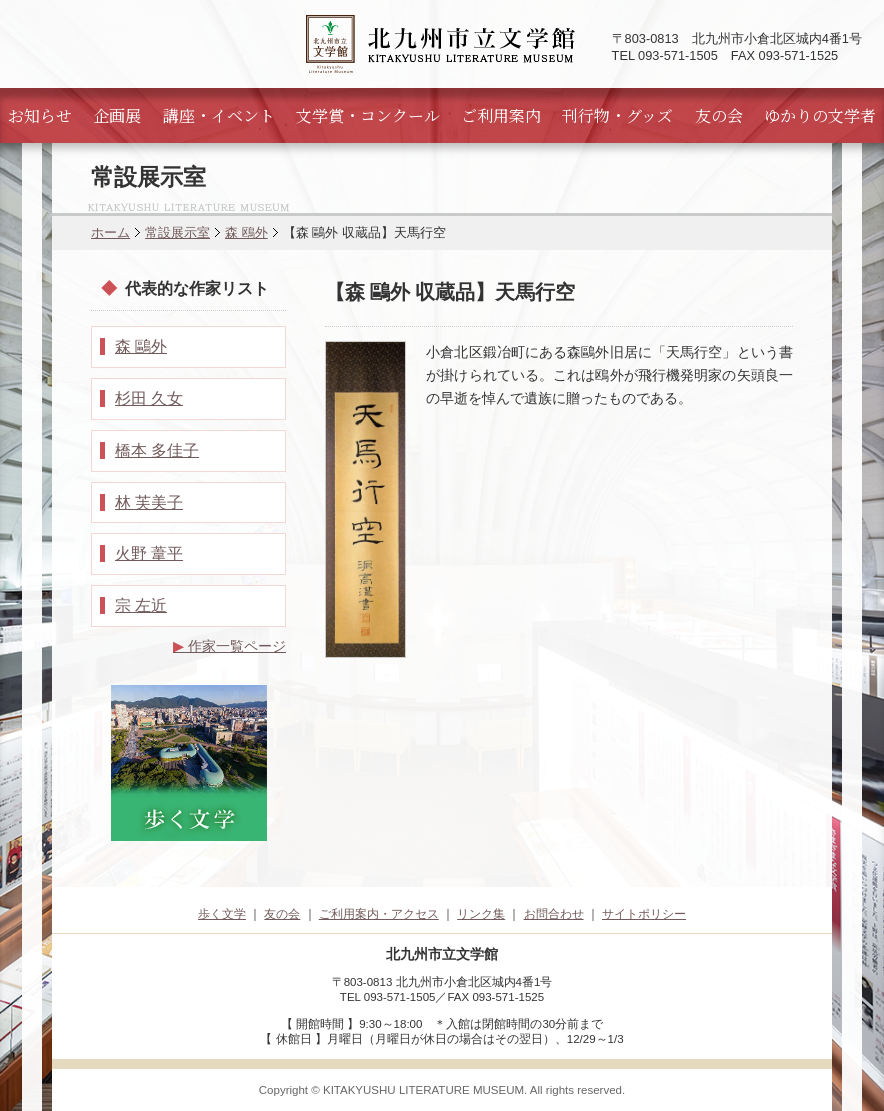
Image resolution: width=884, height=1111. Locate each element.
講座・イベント (219, 115)
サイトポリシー (644, 914)
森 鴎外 (246, 232)
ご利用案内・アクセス (379, 914)
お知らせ (40, 115)
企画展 (117, 115)
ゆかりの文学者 (820, 115)
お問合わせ (554, 914)
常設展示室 (177, 232)
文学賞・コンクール (368, 115)
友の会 (719, 115)
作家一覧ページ (229, 646)
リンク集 (481, 914)
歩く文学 (222, 914)
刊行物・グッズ (617, 115)
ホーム (110, 232)
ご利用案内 (501, 115)
